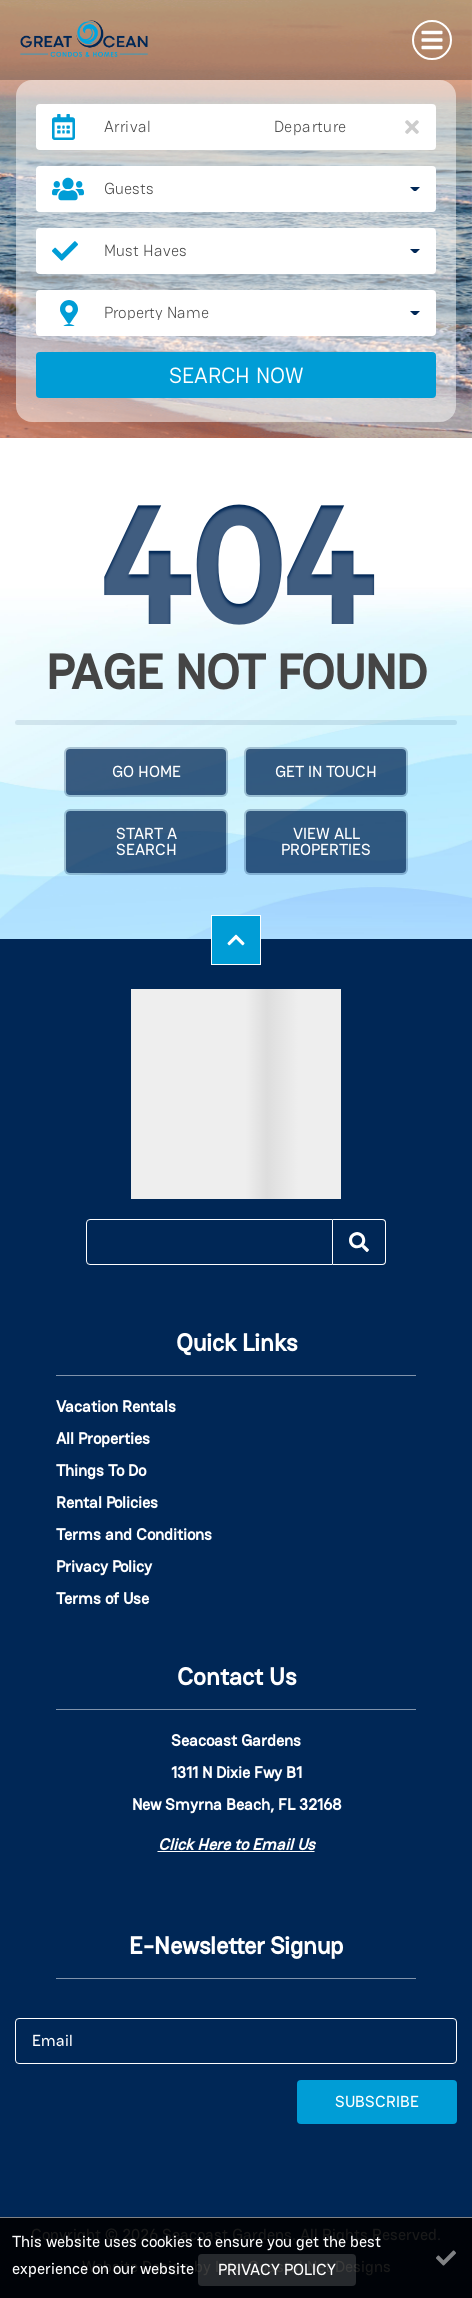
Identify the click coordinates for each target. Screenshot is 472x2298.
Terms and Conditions (134, 1535)
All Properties (103, 1439)
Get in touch (326, 771)
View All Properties (326, 841)
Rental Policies (107, 1503)
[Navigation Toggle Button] (432, 40)
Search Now (236, 375)
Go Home (146, 771)
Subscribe (377, 2101)
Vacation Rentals (116, 1407)
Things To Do (101, 1471)
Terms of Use (102, 1599)
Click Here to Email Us (236, 1844)
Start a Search (146, 841)
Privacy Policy (104, 1567)
